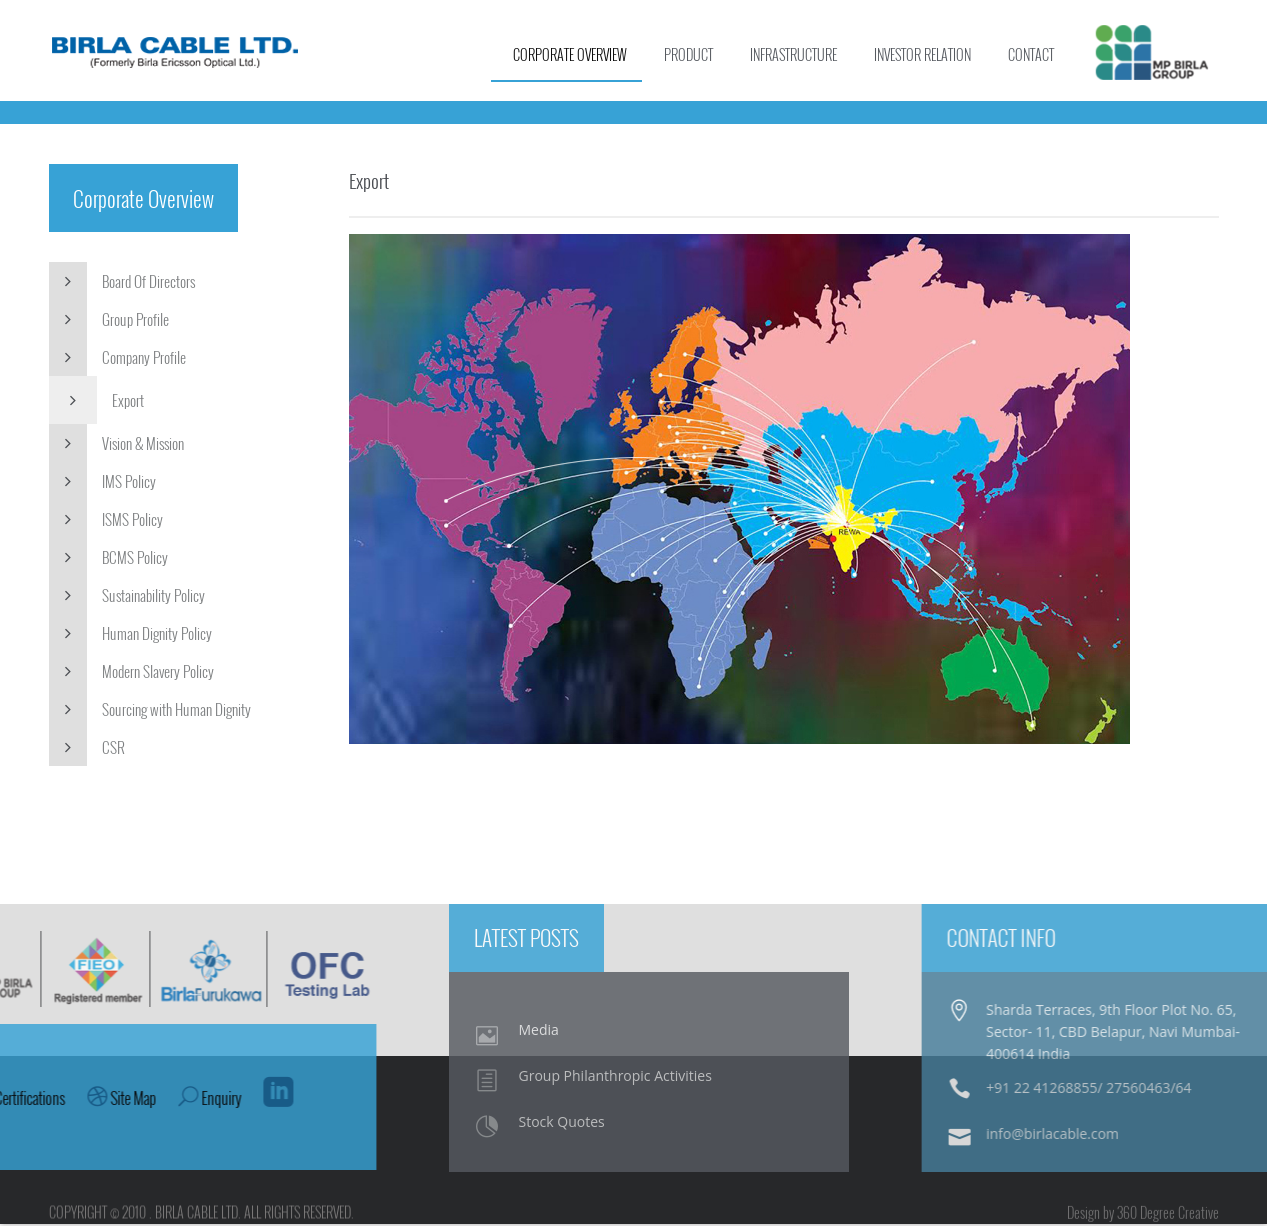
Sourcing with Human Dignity (150, 711)
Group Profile (109, 321)
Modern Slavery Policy (131, 673)
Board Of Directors (122, 283)
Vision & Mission (116, 445)
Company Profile (117, 359)
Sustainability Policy (127, 597)
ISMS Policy (106, 521)
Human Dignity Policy (130, 635)
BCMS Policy (108, 559)
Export (96, 402)
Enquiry (47, 1101)
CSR (87, 749)
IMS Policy (102, 483)
